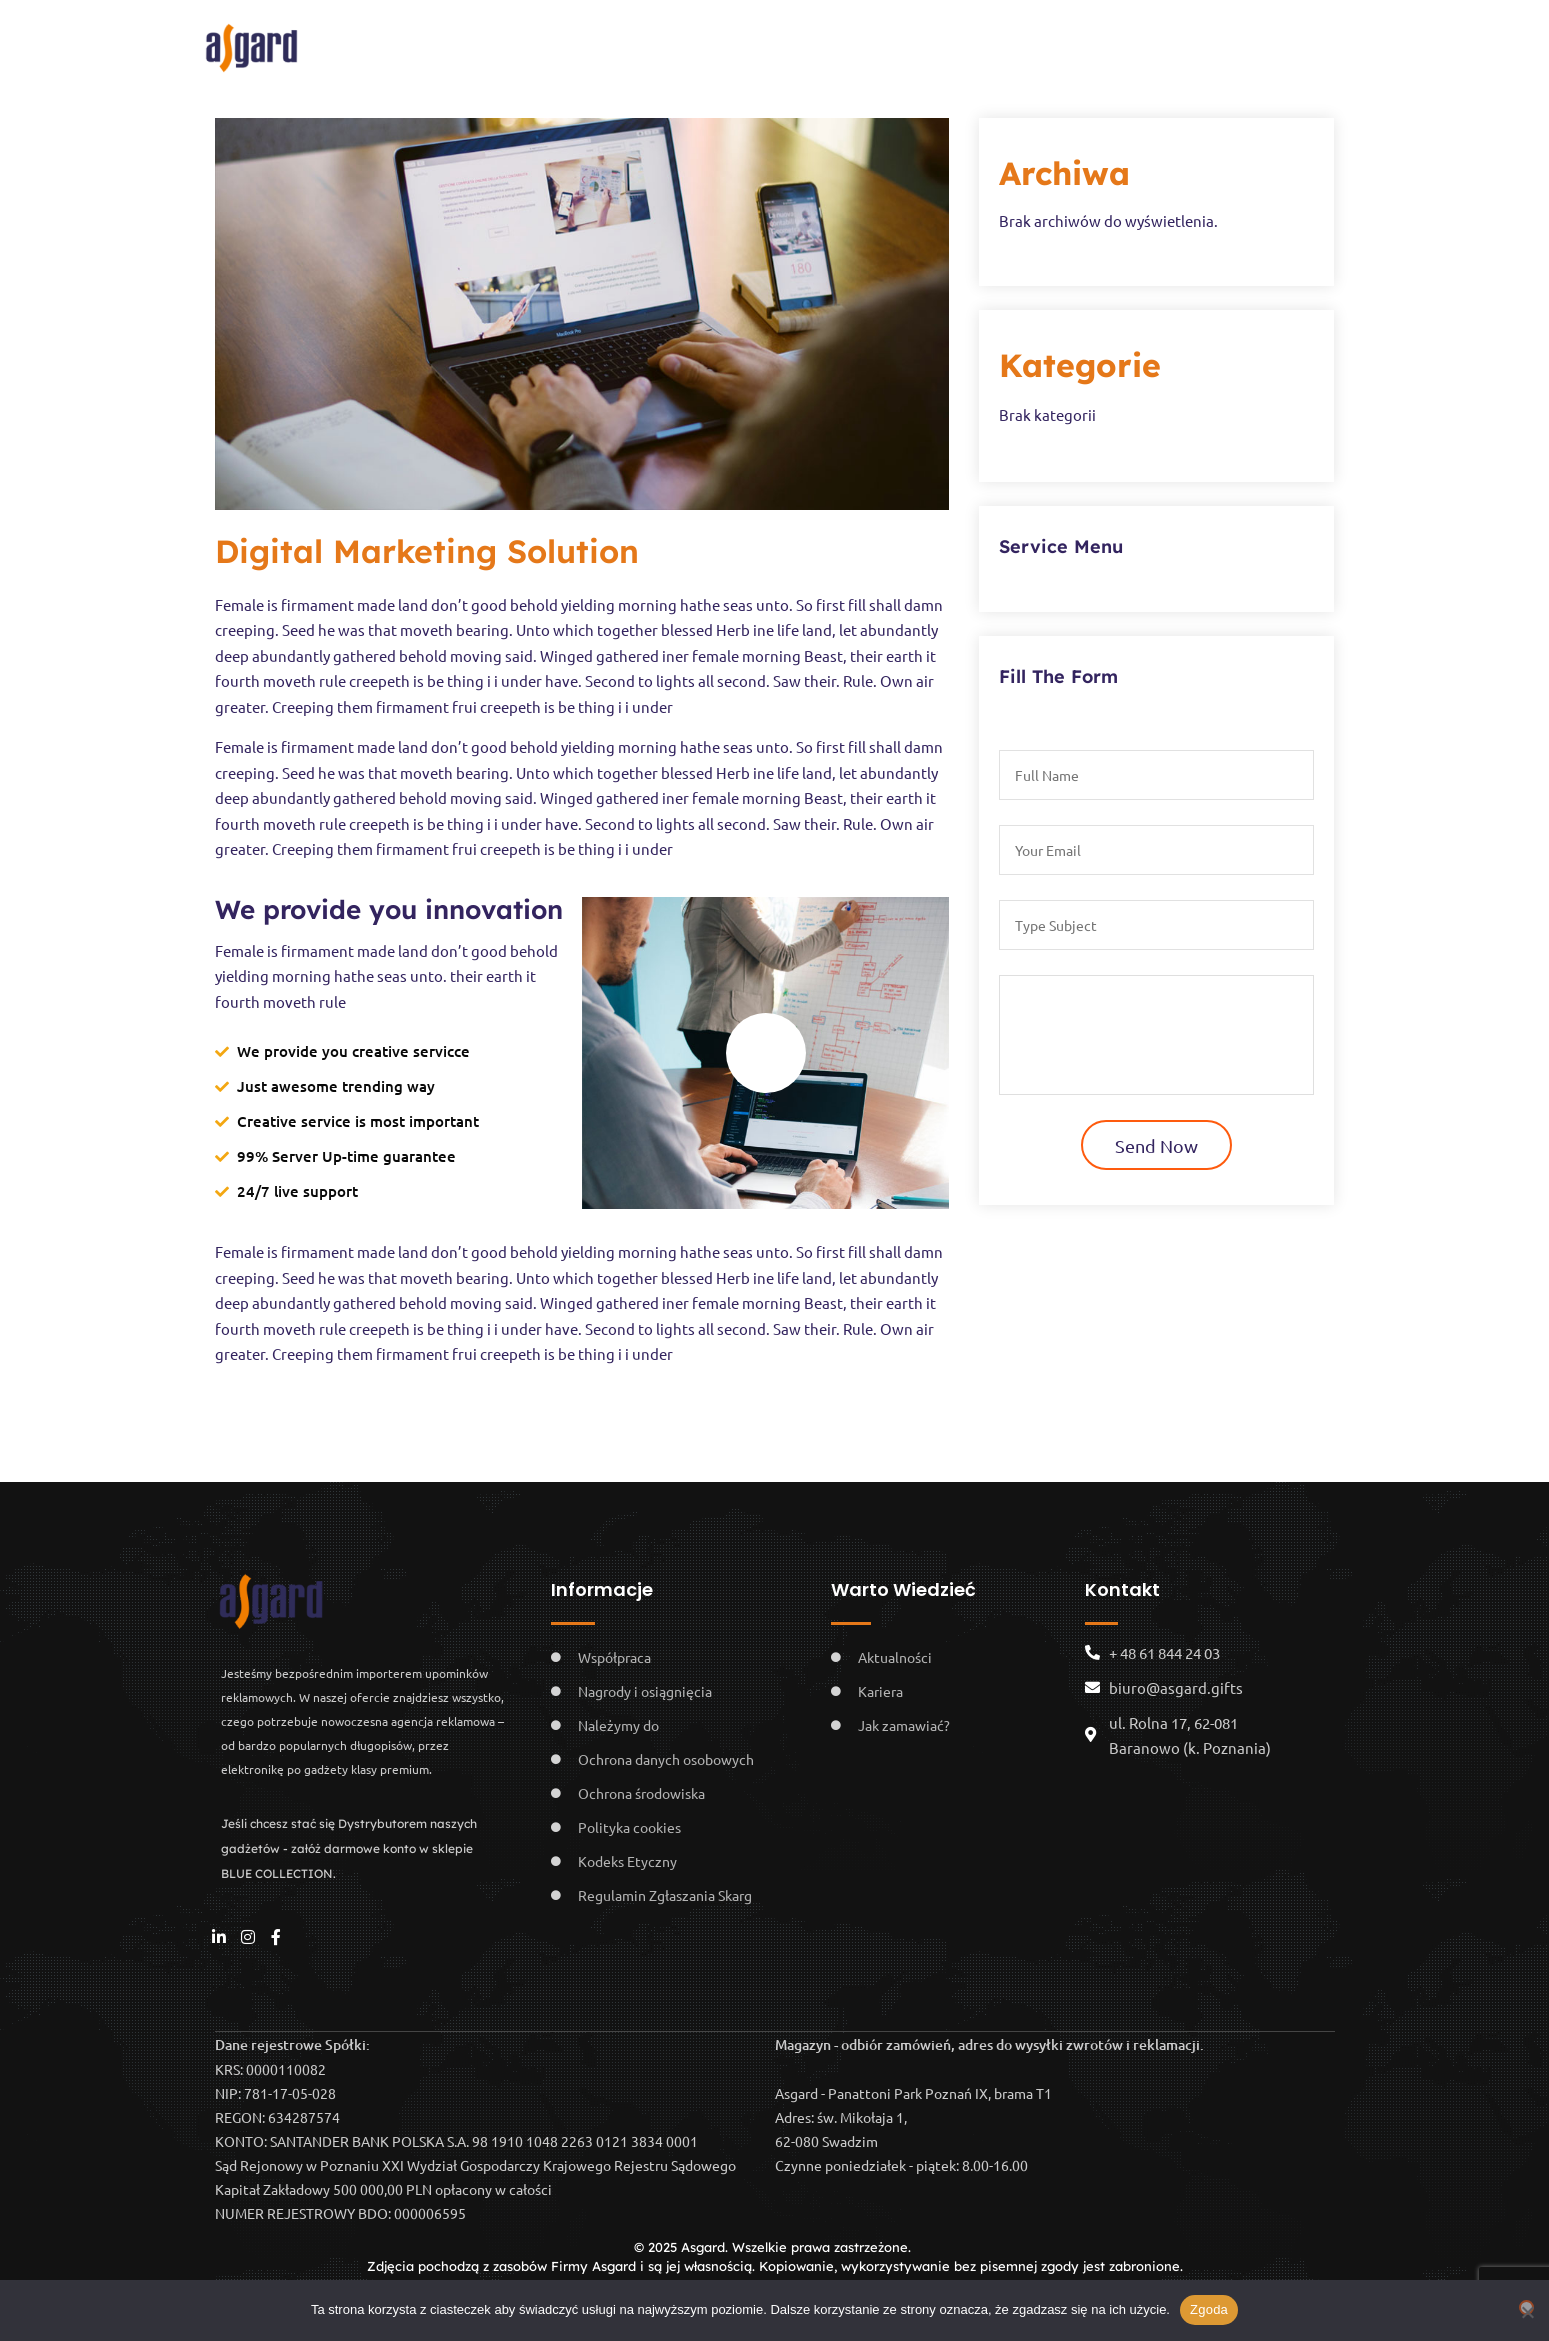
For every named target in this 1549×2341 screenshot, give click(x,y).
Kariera (735, 42)
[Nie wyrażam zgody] (1526, 2307)
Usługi (942, 42)
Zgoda (1209, 2309)
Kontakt (1218, 42)
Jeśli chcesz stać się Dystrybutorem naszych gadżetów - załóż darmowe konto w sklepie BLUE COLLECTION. (349, 1848)
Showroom (850, 42)
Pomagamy (633, 42)
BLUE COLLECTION (1086, 42)
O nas (520, 42)
